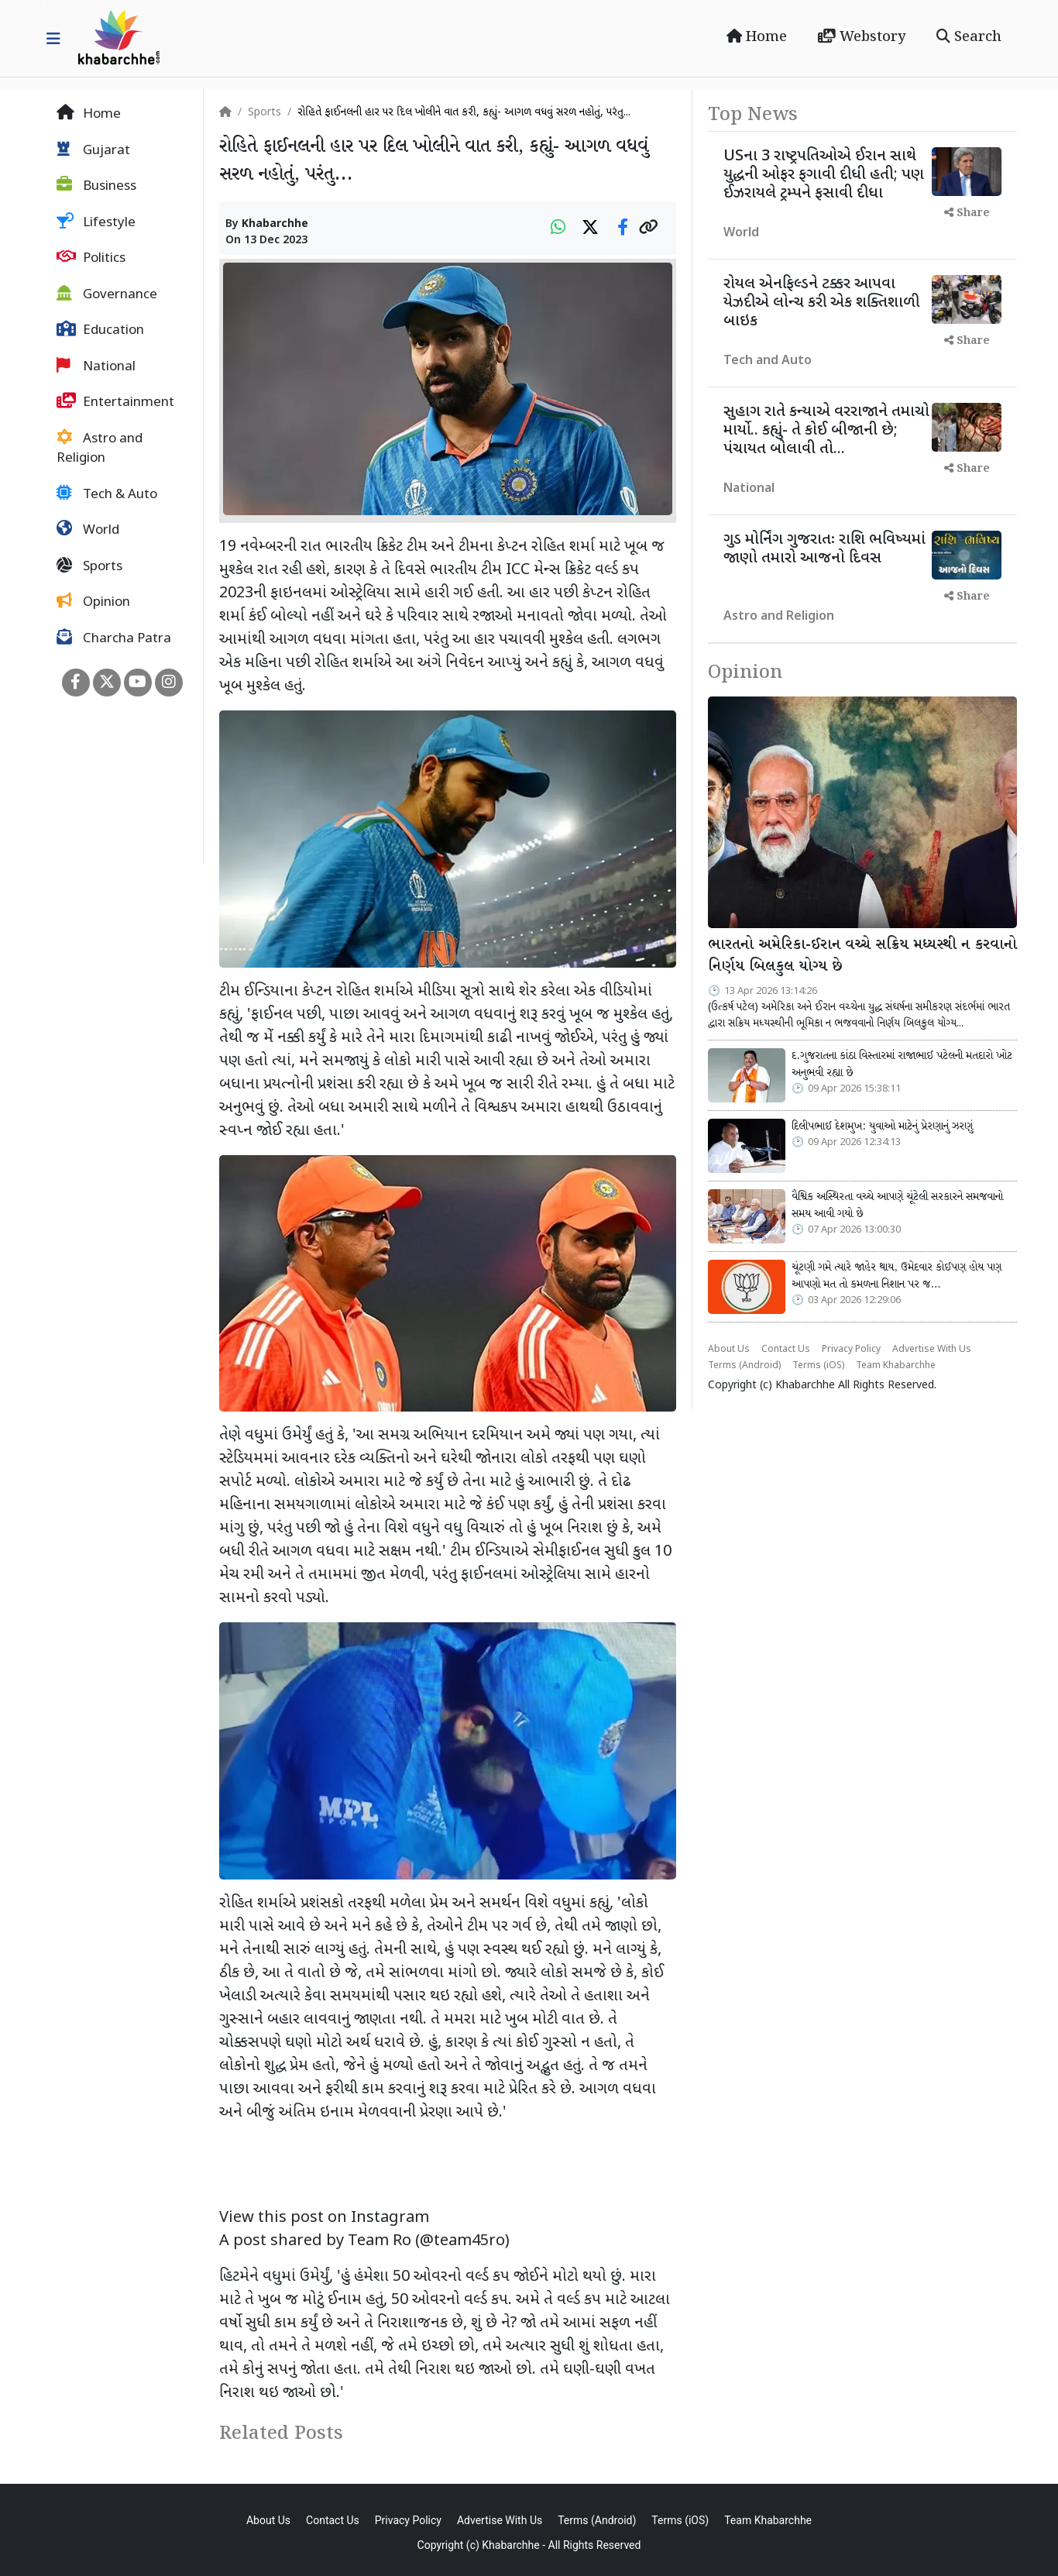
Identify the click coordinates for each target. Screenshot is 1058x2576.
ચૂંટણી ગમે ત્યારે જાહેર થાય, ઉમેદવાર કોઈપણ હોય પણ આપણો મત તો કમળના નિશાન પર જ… (896, 1276)
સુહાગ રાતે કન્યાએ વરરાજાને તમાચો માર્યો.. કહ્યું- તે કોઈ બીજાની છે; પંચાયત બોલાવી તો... (826, 430)
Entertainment (115, 402)
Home (757, 37)
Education (100, 330)
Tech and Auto (767, 361)
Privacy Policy (851, 1349)
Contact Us (785, 1349)
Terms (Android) (744, 1366)
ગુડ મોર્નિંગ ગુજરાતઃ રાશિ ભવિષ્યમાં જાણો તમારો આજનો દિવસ (824, 549)
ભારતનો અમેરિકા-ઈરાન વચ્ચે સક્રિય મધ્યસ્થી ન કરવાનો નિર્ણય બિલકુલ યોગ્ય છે (862, 956)
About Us (729, 1349)
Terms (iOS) (818, 1366)
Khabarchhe (275, 224)
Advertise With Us (931, 1349)
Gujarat (93, 150)
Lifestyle (96, 222)
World (88, 530)
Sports (89, 566)
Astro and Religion (100, 448)
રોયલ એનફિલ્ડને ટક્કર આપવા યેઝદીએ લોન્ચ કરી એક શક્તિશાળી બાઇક (821, 303)
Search (968, 37)
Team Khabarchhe (896, 1366)
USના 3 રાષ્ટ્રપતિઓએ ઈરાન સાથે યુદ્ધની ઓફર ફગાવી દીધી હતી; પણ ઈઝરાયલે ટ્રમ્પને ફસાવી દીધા (823, 175)
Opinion (93, 602)
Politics (91, 258)
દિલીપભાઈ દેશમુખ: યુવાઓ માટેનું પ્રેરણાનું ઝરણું (882, 1126)
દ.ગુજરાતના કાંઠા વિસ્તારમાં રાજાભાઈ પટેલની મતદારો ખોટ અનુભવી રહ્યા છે (902, 1064)
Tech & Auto (107, 494)
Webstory (861, 37)
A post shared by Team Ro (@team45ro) (364, 2241)
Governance (107, 294)
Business (96, 186)
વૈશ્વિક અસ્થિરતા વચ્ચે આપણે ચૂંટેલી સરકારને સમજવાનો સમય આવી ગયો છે (897, 1205)
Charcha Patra (114, 638)
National (96, 366)
